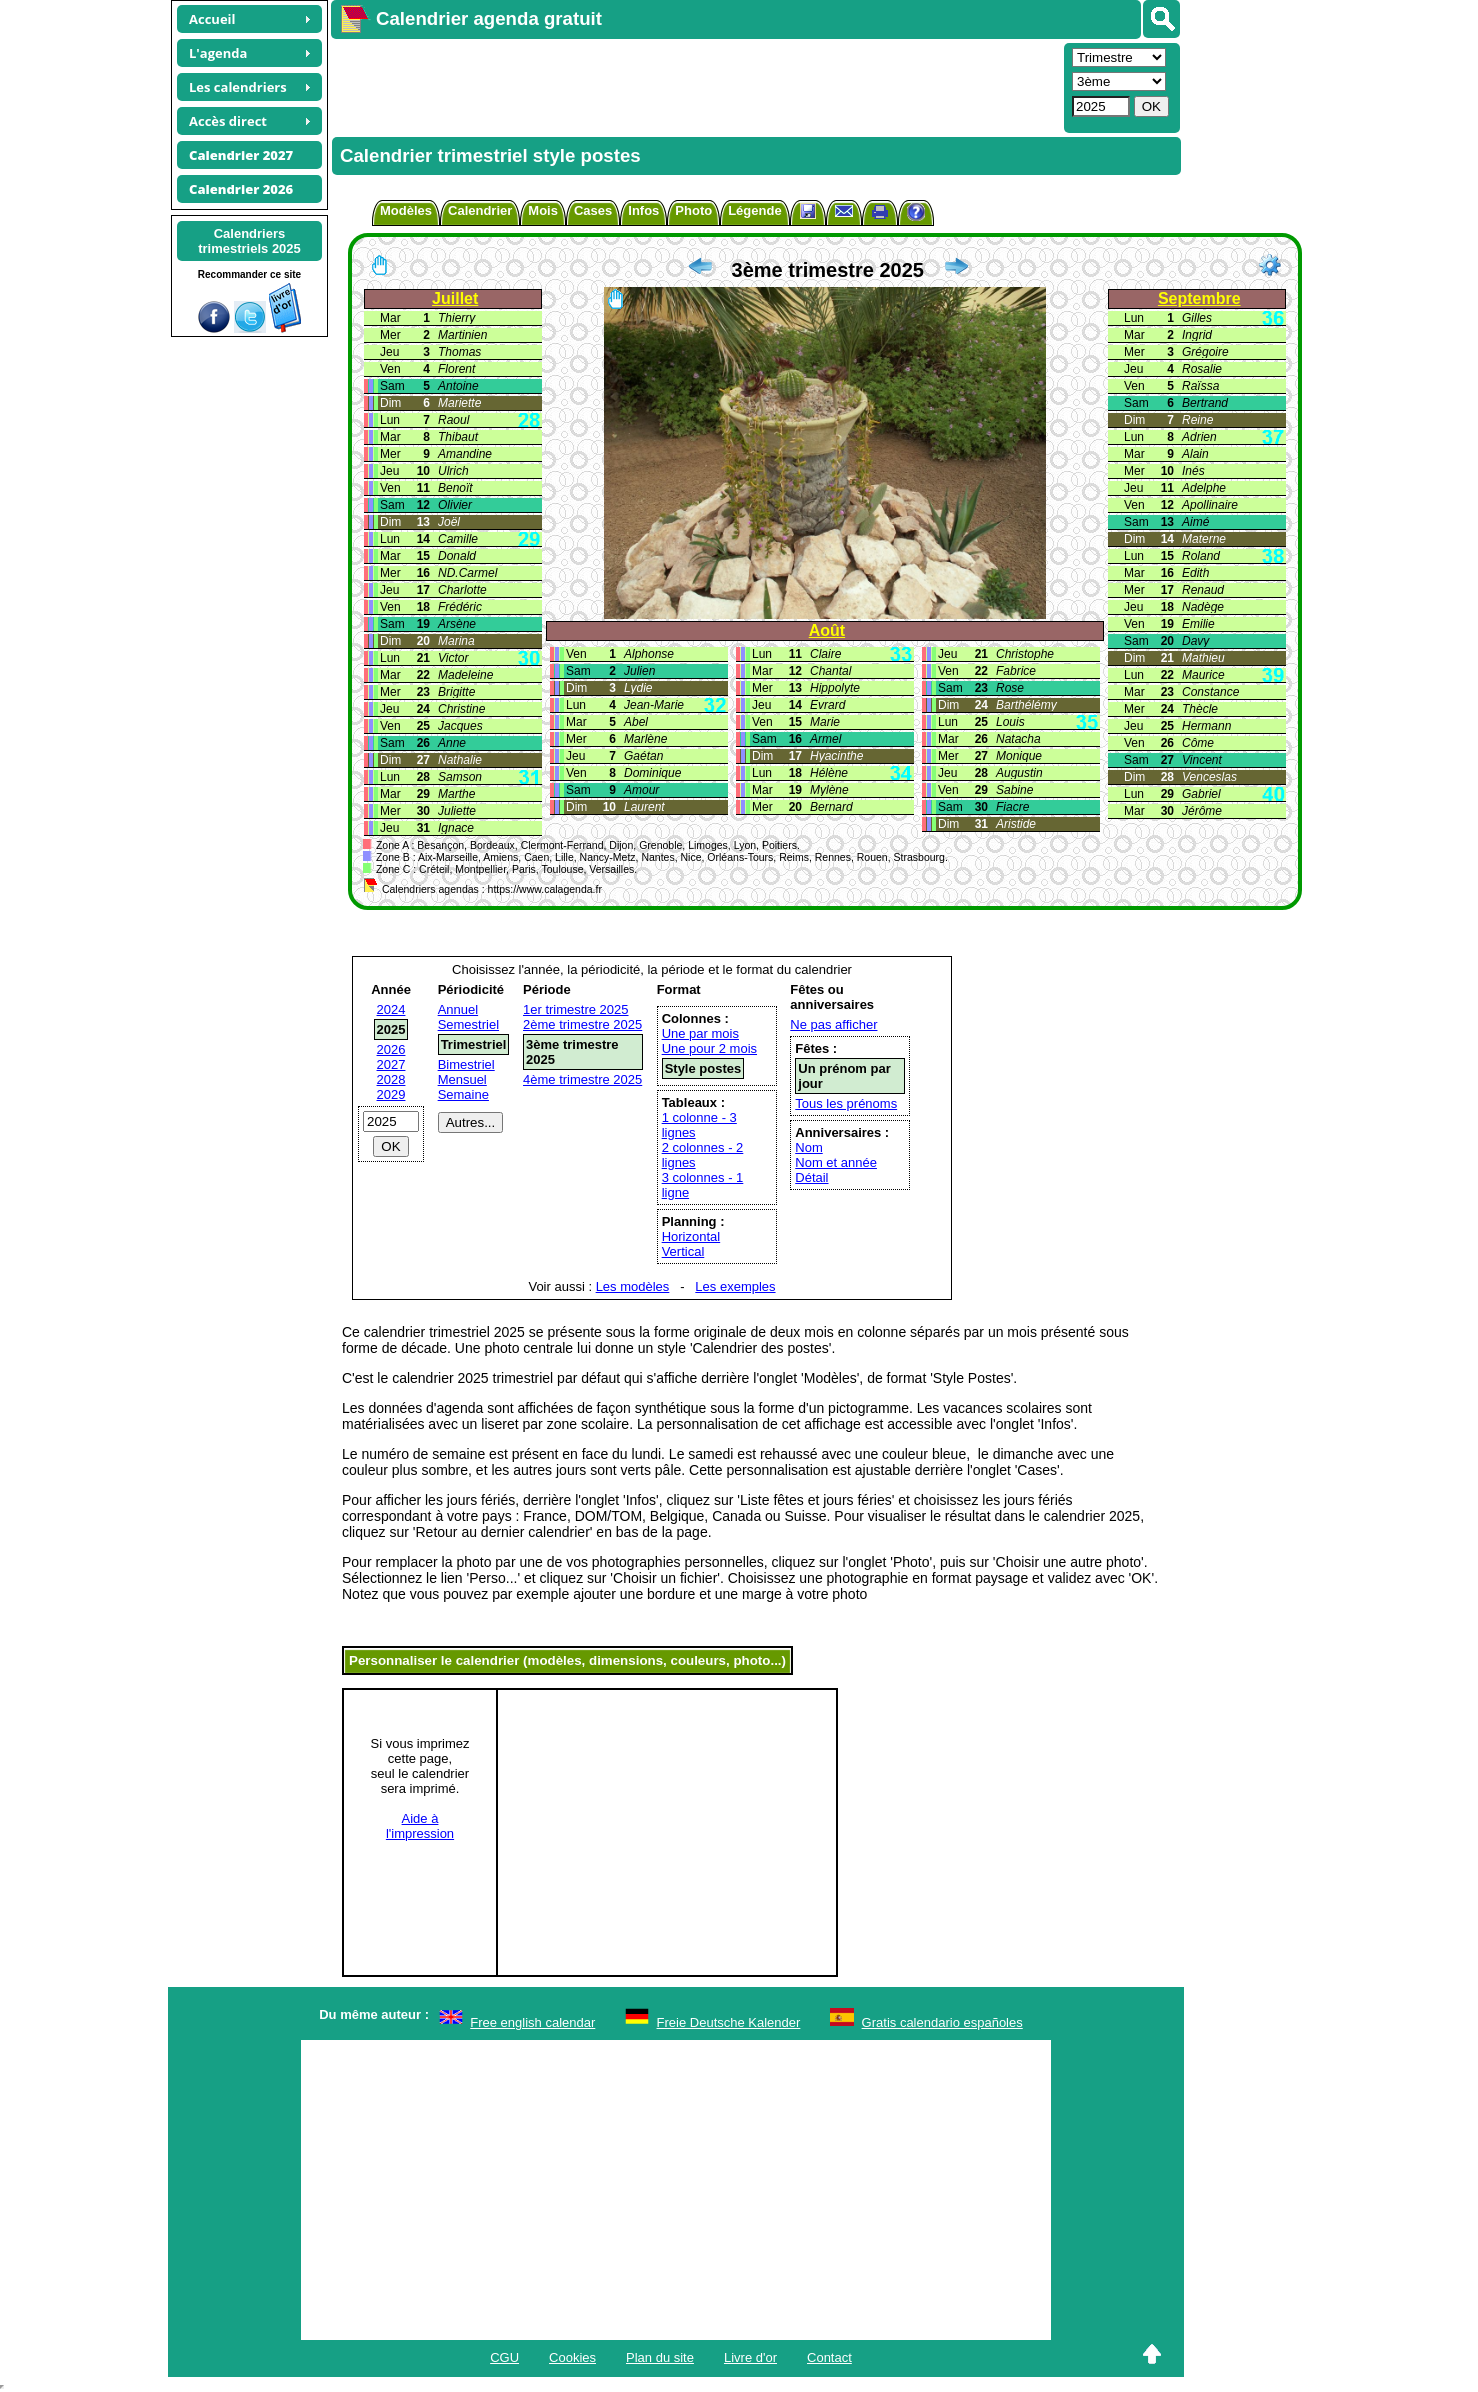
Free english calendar (532, 2022)
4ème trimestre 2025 (582, 1079)
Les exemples (735, 1286)
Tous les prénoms (846, 1103)
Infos (643, 210)
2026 (391, 1049)
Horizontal (691, 1236)
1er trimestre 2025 (576, 1009)
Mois (543, 210)
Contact (829, 2357)
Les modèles (633, 1286)
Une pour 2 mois (709, 1048)
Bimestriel (466, 1064)
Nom (808, 1147)
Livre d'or (750, 2357)
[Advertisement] (695, 86)
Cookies (572, 2357)
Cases (593, 210)
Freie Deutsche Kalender (729, 2022)
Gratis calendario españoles (942, 2022)
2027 (391, 1064)
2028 (391, 1079)
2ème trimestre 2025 (582, 1024)
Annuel (458, 1009)
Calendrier (480, 210)
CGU (504, 2357)
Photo (693, 210)
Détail (811, 1177)
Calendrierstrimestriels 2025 (249, 241)
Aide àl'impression (420, 1826)
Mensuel (462, 1079)
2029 (391, 1094)
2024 (391, 1009)
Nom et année (836, 1162)
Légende (754, 210)
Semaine (463, 1094)
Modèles (406, 210)
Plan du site (660, 2357)
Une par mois (700, 1033)
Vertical (683, 1251)
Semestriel (468, 1024)
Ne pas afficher (833, 1024)
